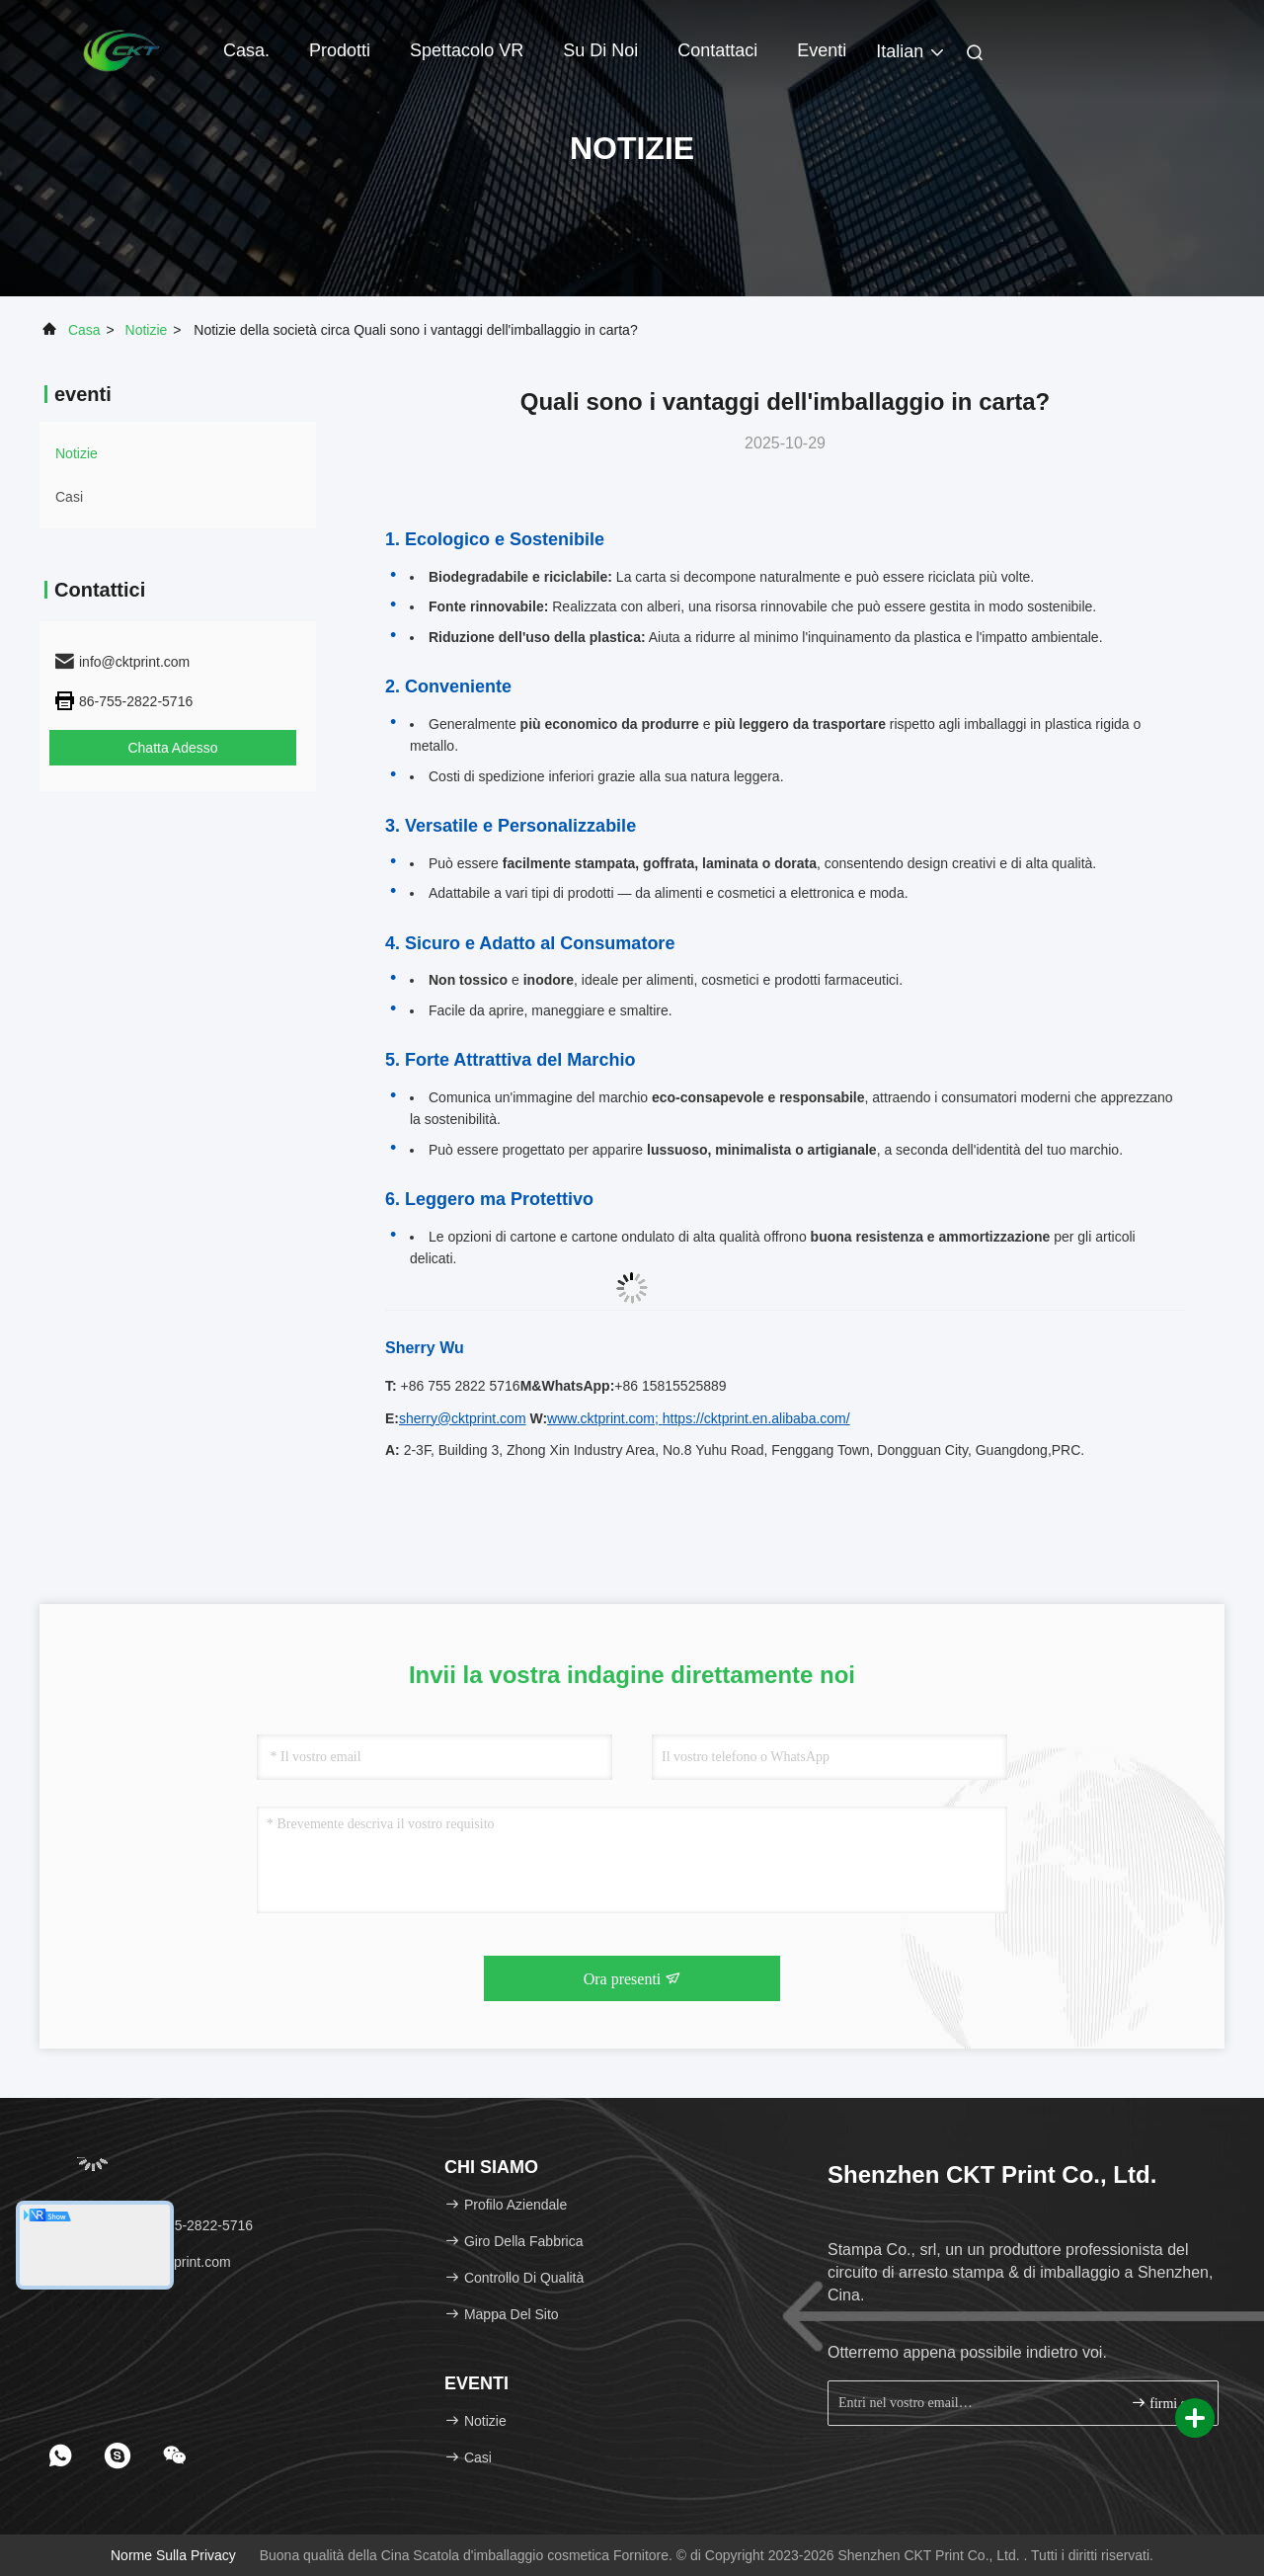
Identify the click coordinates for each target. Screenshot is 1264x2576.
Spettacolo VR (466, 50)
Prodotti (339, 50)
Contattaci (717, 50)
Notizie (146, 330)
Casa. (246, 50)
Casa (84, 330)
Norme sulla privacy (173, 2555)
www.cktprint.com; (605, 1418)
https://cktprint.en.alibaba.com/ (756, 1418)
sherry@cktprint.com (462, 1418)
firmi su (1162, 2402)
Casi (69, 497)
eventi (821, 50)
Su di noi (600, 50)
